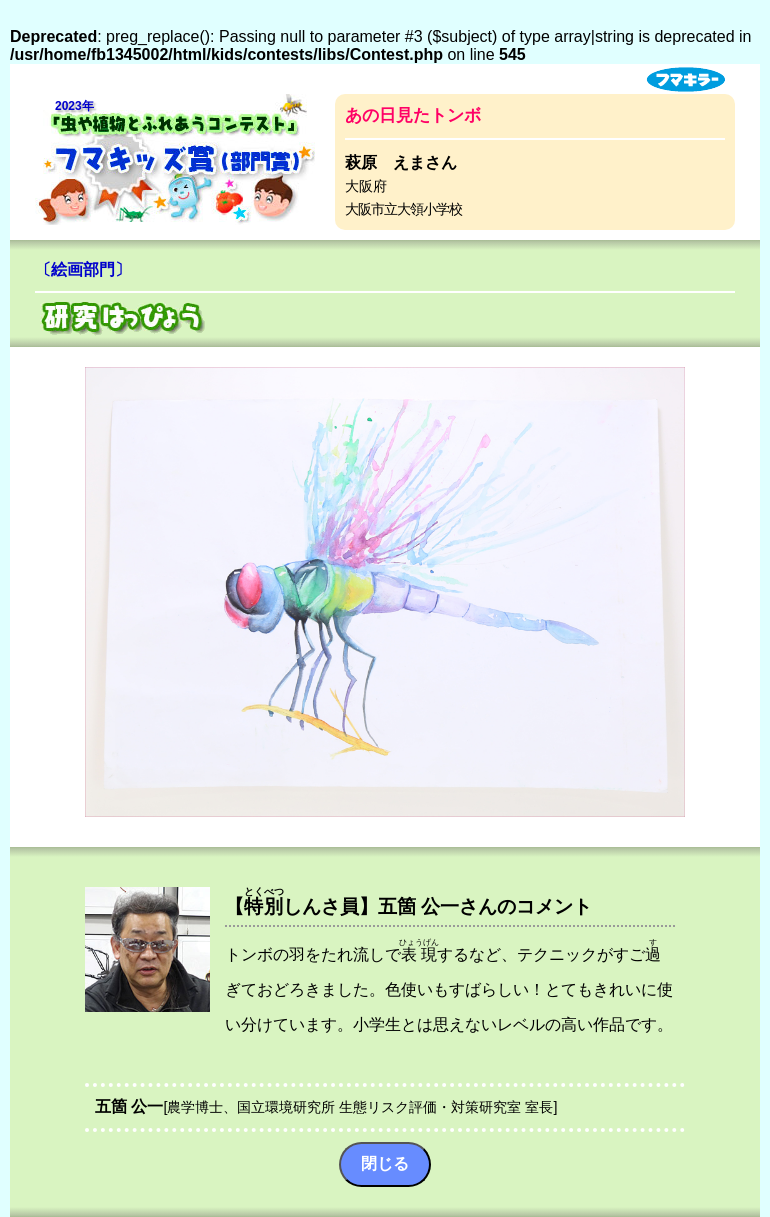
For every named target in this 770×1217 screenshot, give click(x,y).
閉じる (385, 1163)
